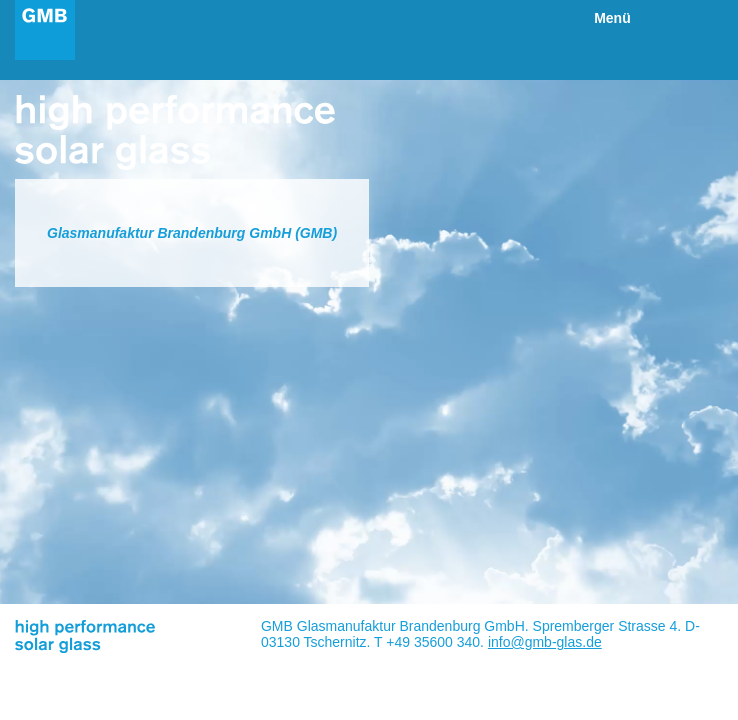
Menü (612, 18)
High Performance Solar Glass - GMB (45, 30)
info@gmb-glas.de (545, 642)
